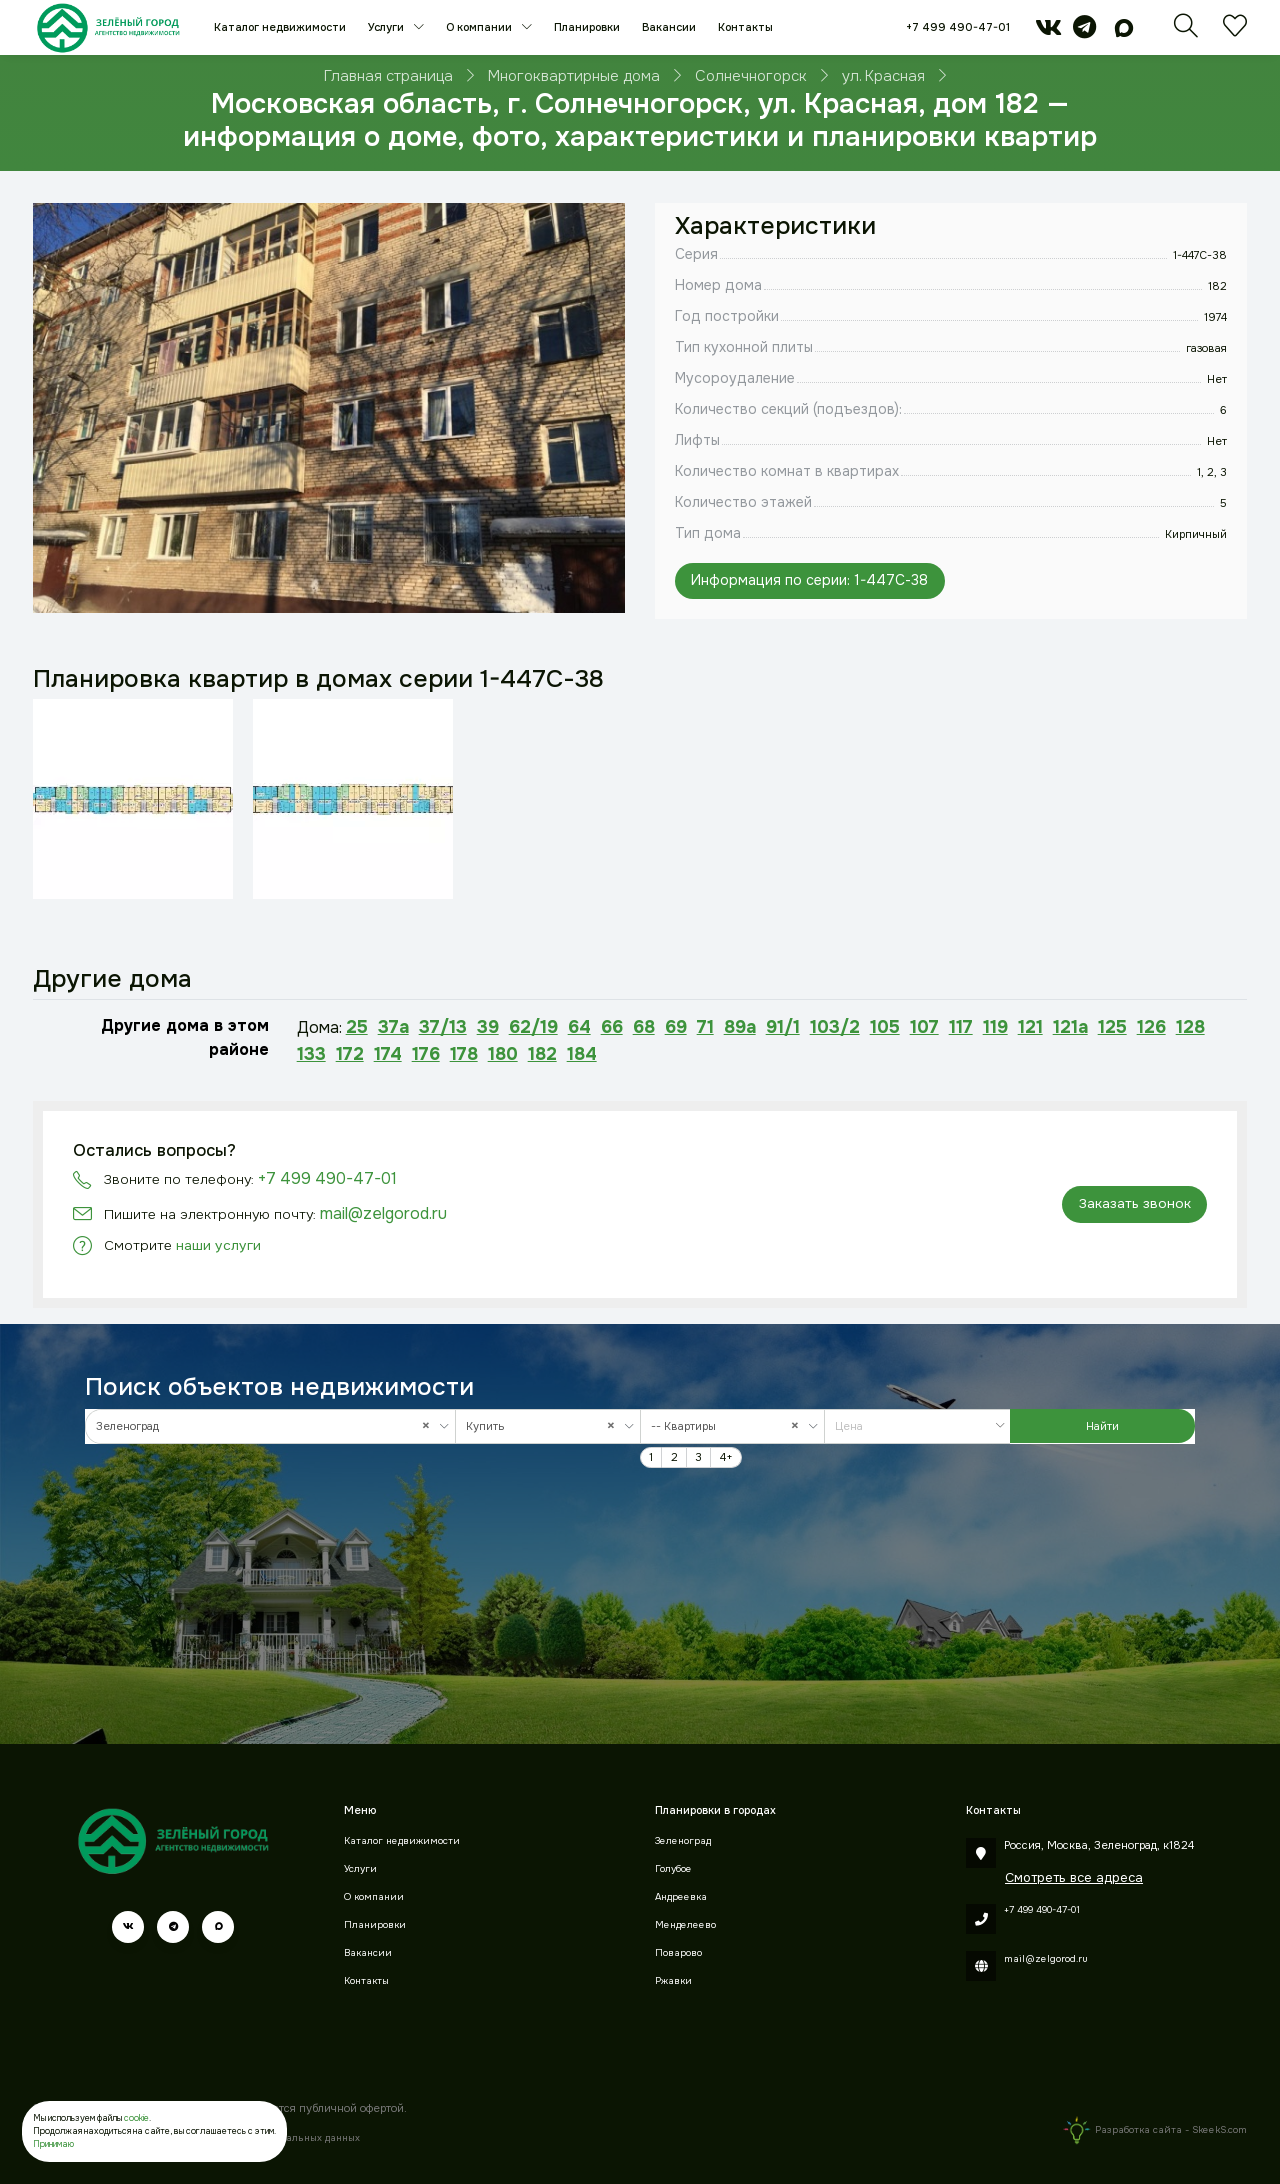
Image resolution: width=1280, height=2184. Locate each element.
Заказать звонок (1135, 1203)
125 (1112, 1027)
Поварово (678, 1953)
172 (350, 1054)
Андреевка (681, 1897)
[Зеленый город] (108, 27)
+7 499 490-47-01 (958, 27)
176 (426, 1054)
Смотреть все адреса (1074, 1877)
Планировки (587, 27)
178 (464, 1054)
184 (582, 1054)
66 (612, 1027)
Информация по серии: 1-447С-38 (809, 580)
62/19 (533, 1027)
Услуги (387, 27)
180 (503, 1054)
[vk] (1048, 32)
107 (924, 1027)
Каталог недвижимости (280, 27)
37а (393, 1027)
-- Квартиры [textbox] (729, 1426)
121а (1070, 1027)
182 (542, 1054)
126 (1151, 1027)
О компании (480, 27)
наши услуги (218, 1245)
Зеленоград (683, 1841)
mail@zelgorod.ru (383, 1213)
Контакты (745, 27)
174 (388, 1054)
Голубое (673, 1869)
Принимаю (53, 2144)
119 (995, 1027)
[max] (1124, 32)
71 (705, 1027)
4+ (726, 1457)
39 (488, 1027)
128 (1190, 1027)
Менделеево (685, 1925)
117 (961, 1027)
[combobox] (270, 1426)
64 (579, 1027)
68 (644, 1027)
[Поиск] (1186, 32)
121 (1030, 1027)
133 (311, 1054)
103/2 (835, 1027)
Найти (1102, 1426)
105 (885, 1027)
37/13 (443, 1027)
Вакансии (669, 27)
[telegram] (1084, 32)
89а (740, 1027)
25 (357, 1027)
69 (676, 1027)
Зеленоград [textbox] (267, 1426)
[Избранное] (1235, 32)
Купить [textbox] (545, 1426)
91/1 (783, 1027)
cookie (136, 2118)
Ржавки (673, 1981)
